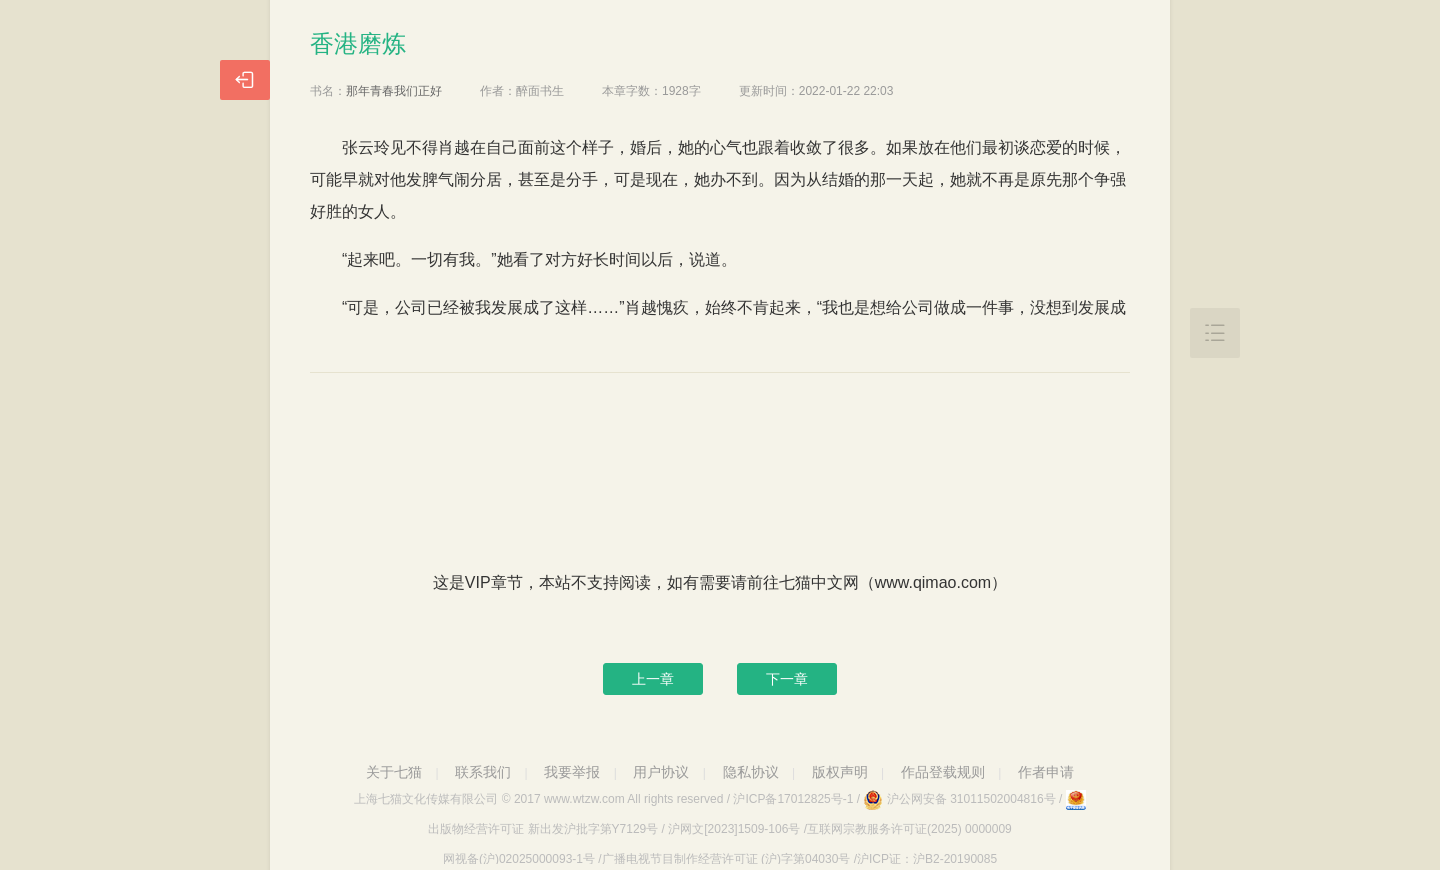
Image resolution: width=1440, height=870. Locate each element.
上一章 (653, 679)
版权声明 (840, 772)
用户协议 (661, 772)
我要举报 (572, 772)
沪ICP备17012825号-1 (793, 799)
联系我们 (483, 772)
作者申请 (1046, 772)
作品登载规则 (943, 772)
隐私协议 (751, 772)
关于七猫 (394, 772)
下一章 (787, 679)
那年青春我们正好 (394, 91)
